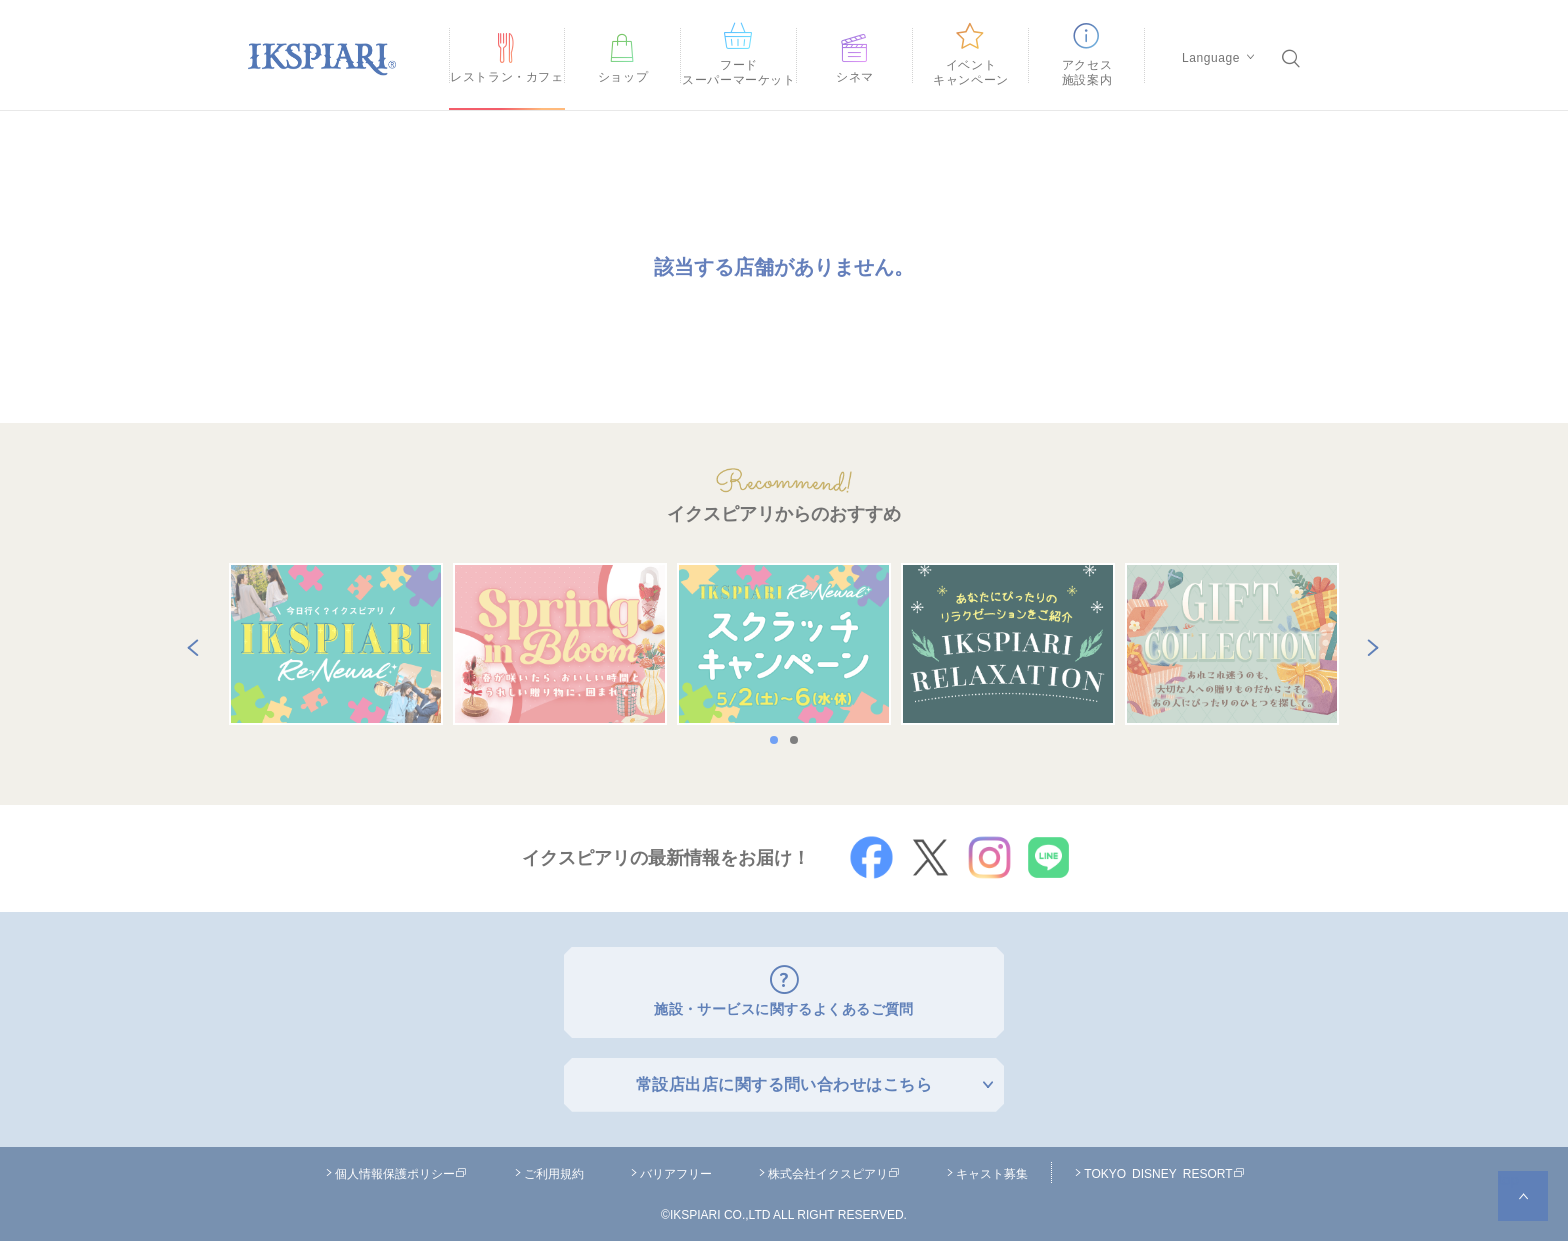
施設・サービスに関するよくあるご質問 (784, 1006)
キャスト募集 (992, 1168)
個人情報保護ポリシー (401, 1168)
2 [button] (799, 740)
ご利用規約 (554, 1168)
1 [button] (779, 740)
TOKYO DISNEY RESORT (1164, 1168)
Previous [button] (189, 644)
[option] (336, 644)
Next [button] (1369, 644)
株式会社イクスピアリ (834, 1168)
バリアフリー (676, 1168)
